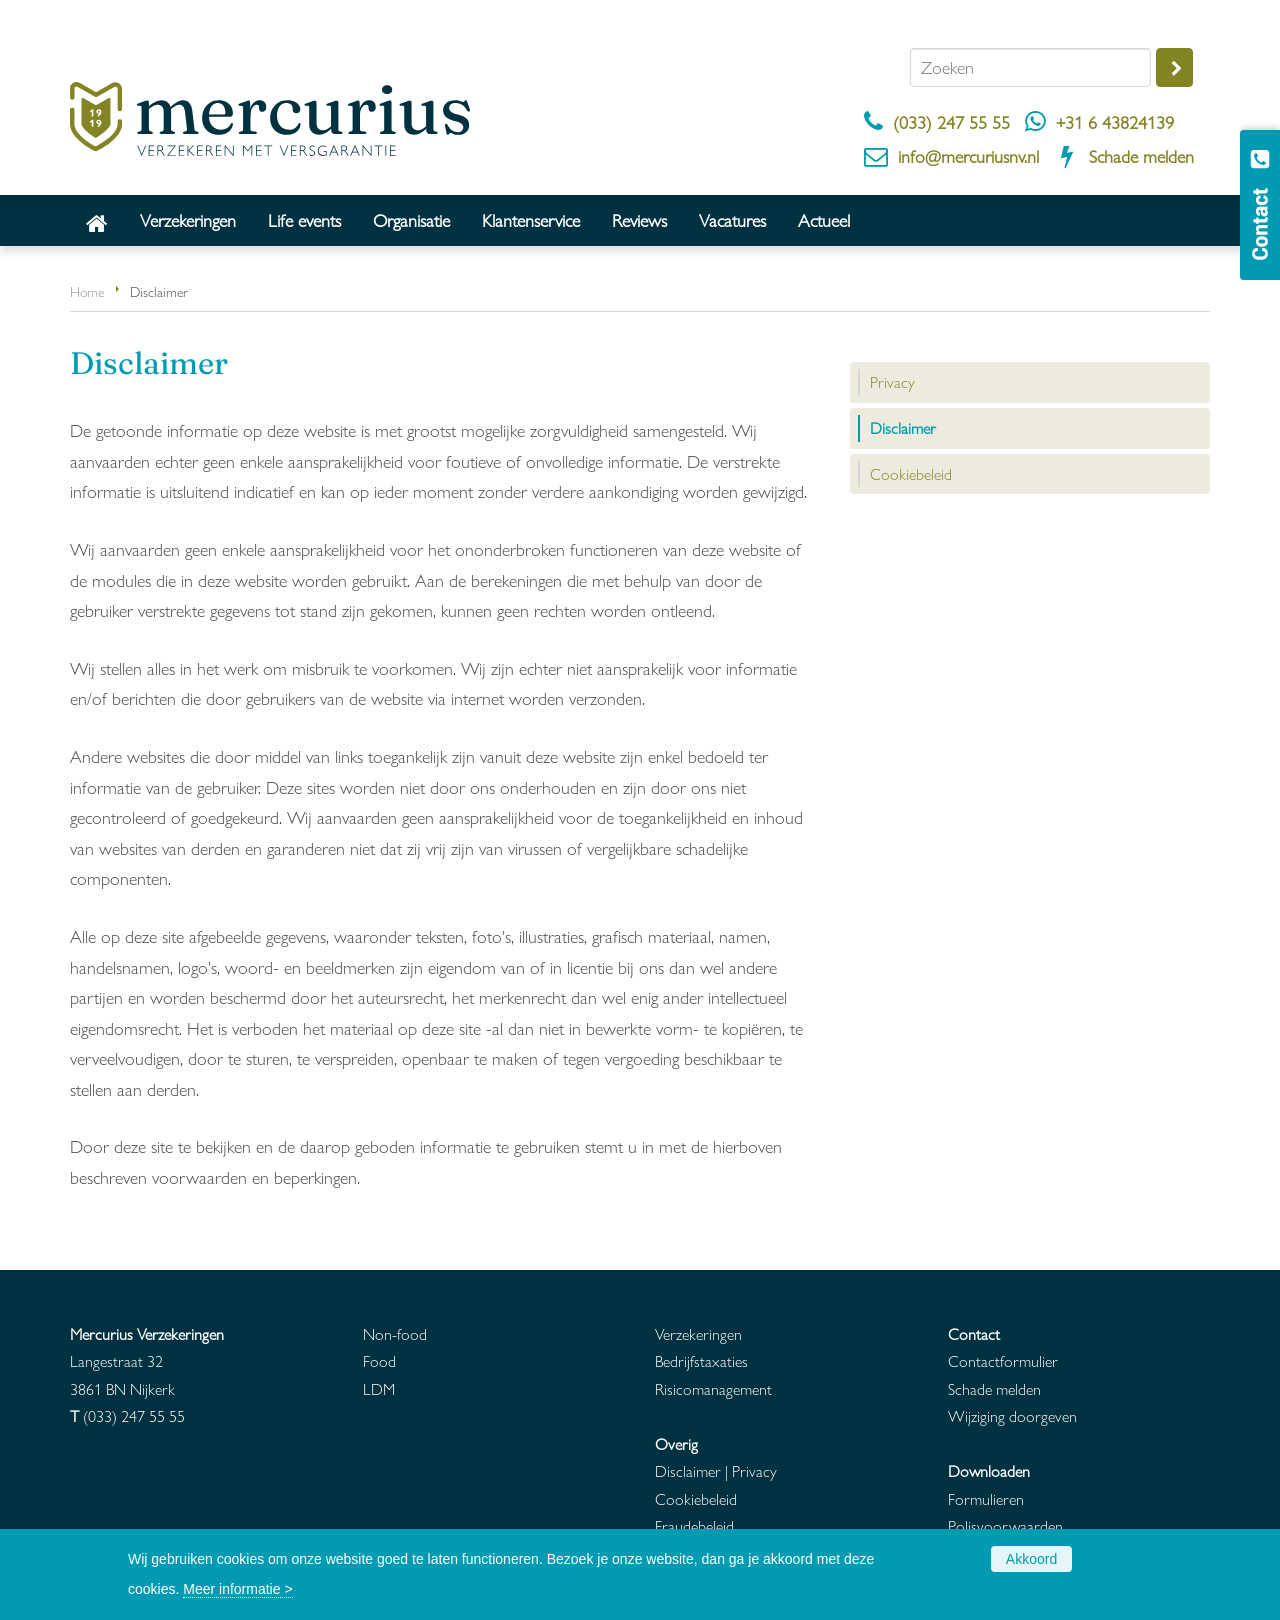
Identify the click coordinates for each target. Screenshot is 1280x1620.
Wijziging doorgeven (1012, 1415)
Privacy (754, 1470)
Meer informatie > (237, 1589)
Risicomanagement (713, 1388)
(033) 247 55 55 (951, 121)
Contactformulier (1003, 1360)
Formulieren (986, 1498)
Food (379, 1360)
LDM (379, 1388)
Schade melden (1141, 155)
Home (87, 291)
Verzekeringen (698, 1333)
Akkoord (1031, 1559)
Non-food (395, 1333)
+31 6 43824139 (1115, 121)
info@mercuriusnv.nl (968, 155)
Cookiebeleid (696, 1498)
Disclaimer (688, 1470)
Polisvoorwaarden (1005, 1525)
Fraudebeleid (694, 1525)
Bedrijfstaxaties (701, 1360)
